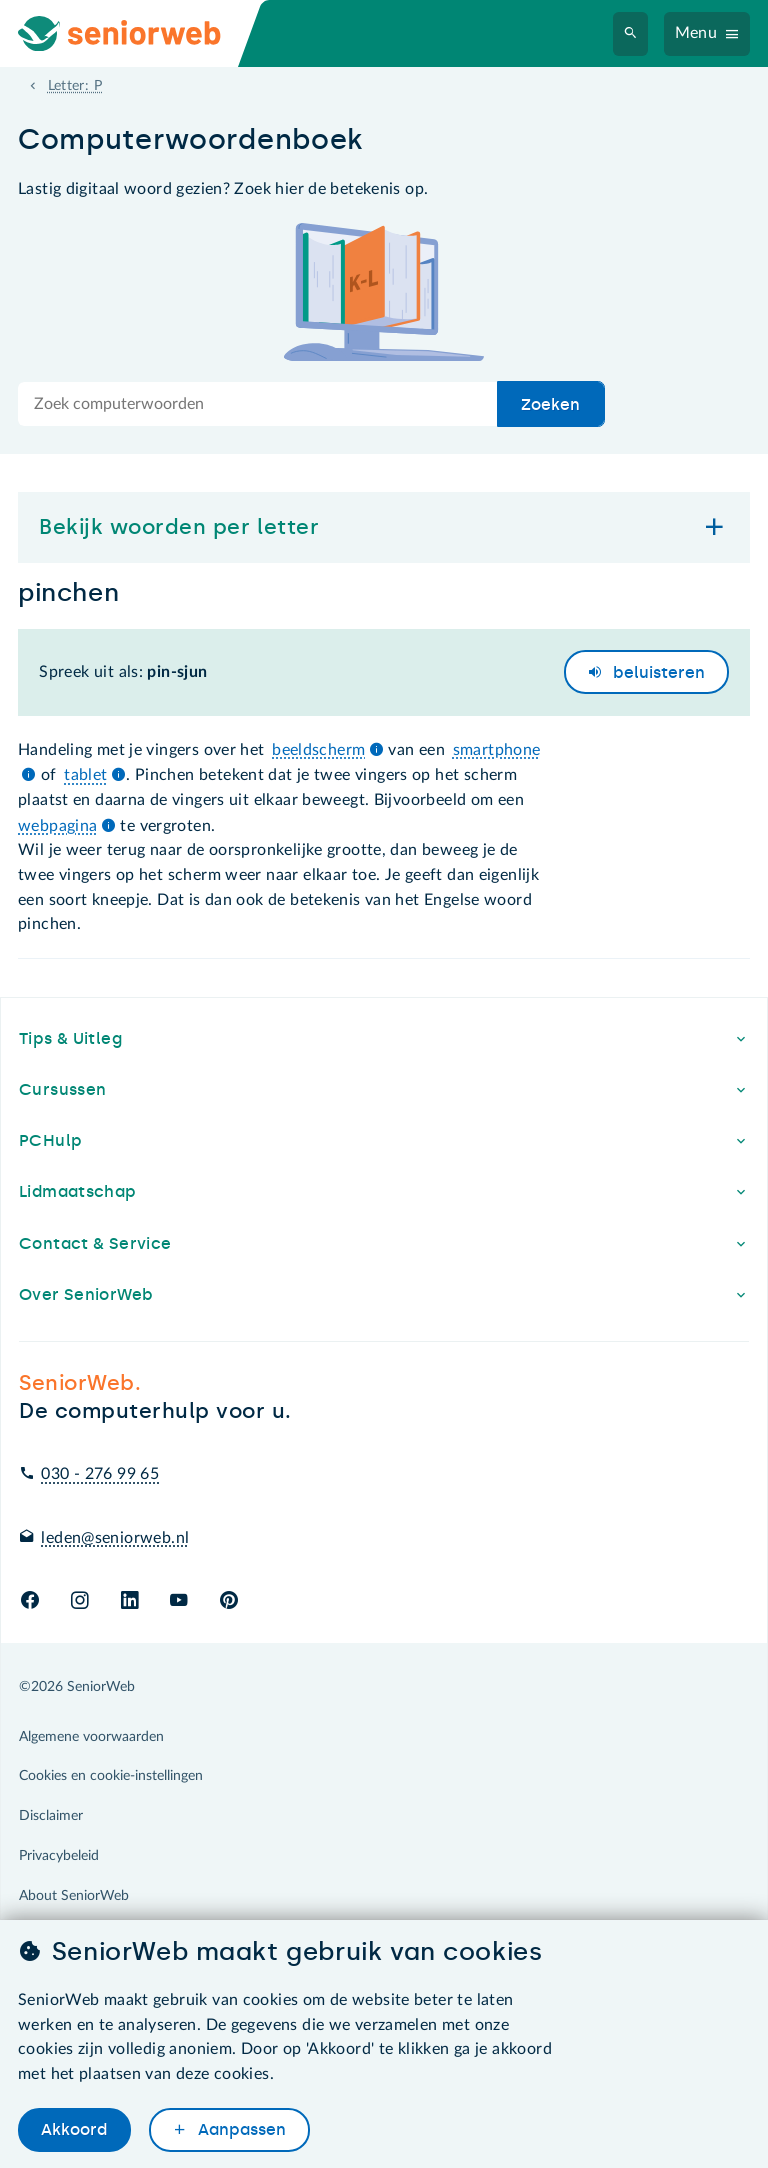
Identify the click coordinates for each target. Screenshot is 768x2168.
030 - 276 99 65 (100, 1474)
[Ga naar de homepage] (136, 33)
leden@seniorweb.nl (115, 1538)
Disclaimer (51, 1816)
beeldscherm (318, 750)
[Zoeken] (631, 34)
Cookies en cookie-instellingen (111, 1776)
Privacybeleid (59, 1856)
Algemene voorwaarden (91, 1737)
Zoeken (550, 404)
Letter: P (75, 86)
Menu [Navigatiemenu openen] (696, 33)
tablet (85, 775)
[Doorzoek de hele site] (258, 404)
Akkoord (74, 2129)
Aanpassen (240, 2129)
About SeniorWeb (74, 1896)
